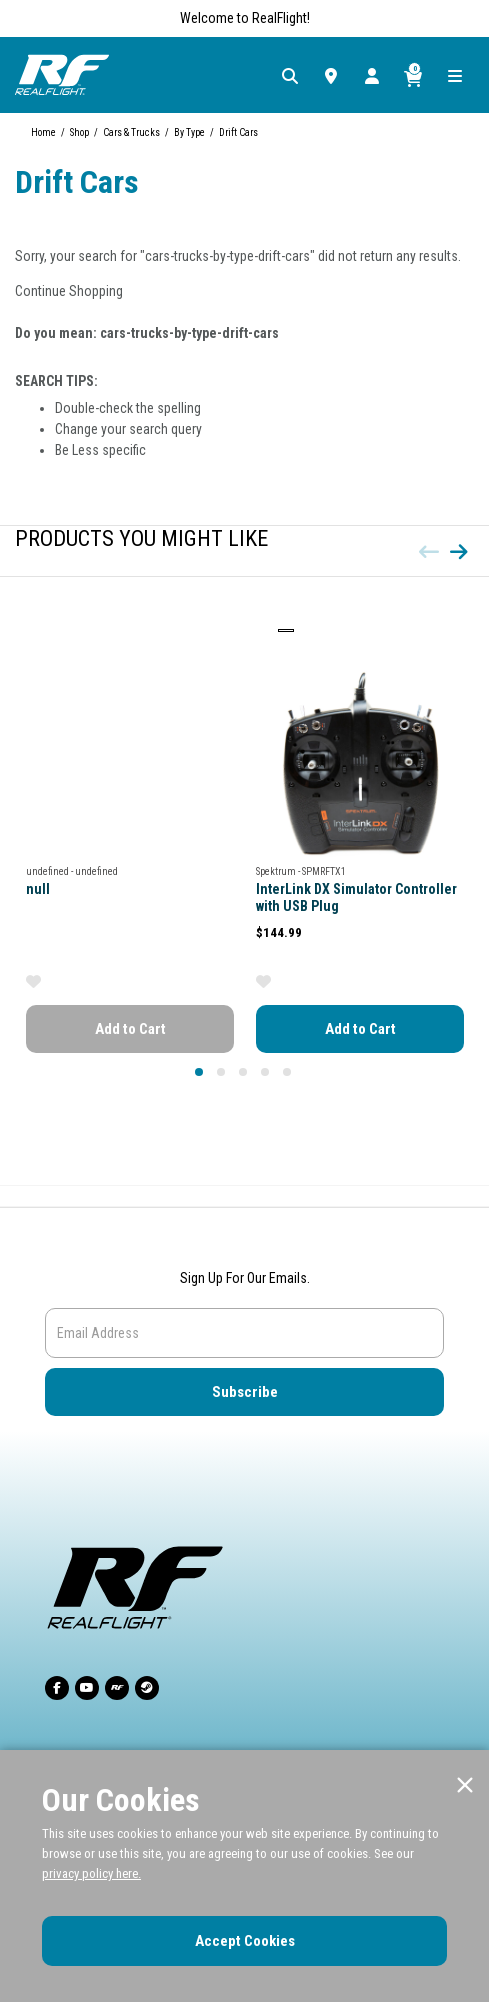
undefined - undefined (72, 871)
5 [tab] (284, 1069)
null (38, 889)
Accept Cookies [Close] (245, 1941)
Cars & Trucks (131, 132)
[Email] (244, 1333)
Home (43, 132)
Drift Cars (238, 132)
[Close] (465, 1785)
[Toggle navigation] (452, 75)
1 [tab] (196, 1069)
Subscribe (245, 1392)
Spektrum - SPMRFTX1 (301, 871)
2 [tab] (218, 1069)
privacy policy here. (91, 1873)
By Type (189, 132)
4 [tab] (262, 1069)
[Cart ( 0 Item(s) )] (413, 75)
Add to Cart (130, 1029)
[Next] (459, 552)
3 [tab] (240, 1069)
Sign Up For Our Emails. (245, 1278)
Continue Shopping (69, 291)
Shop (79, 132)
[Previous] (429, 552)
